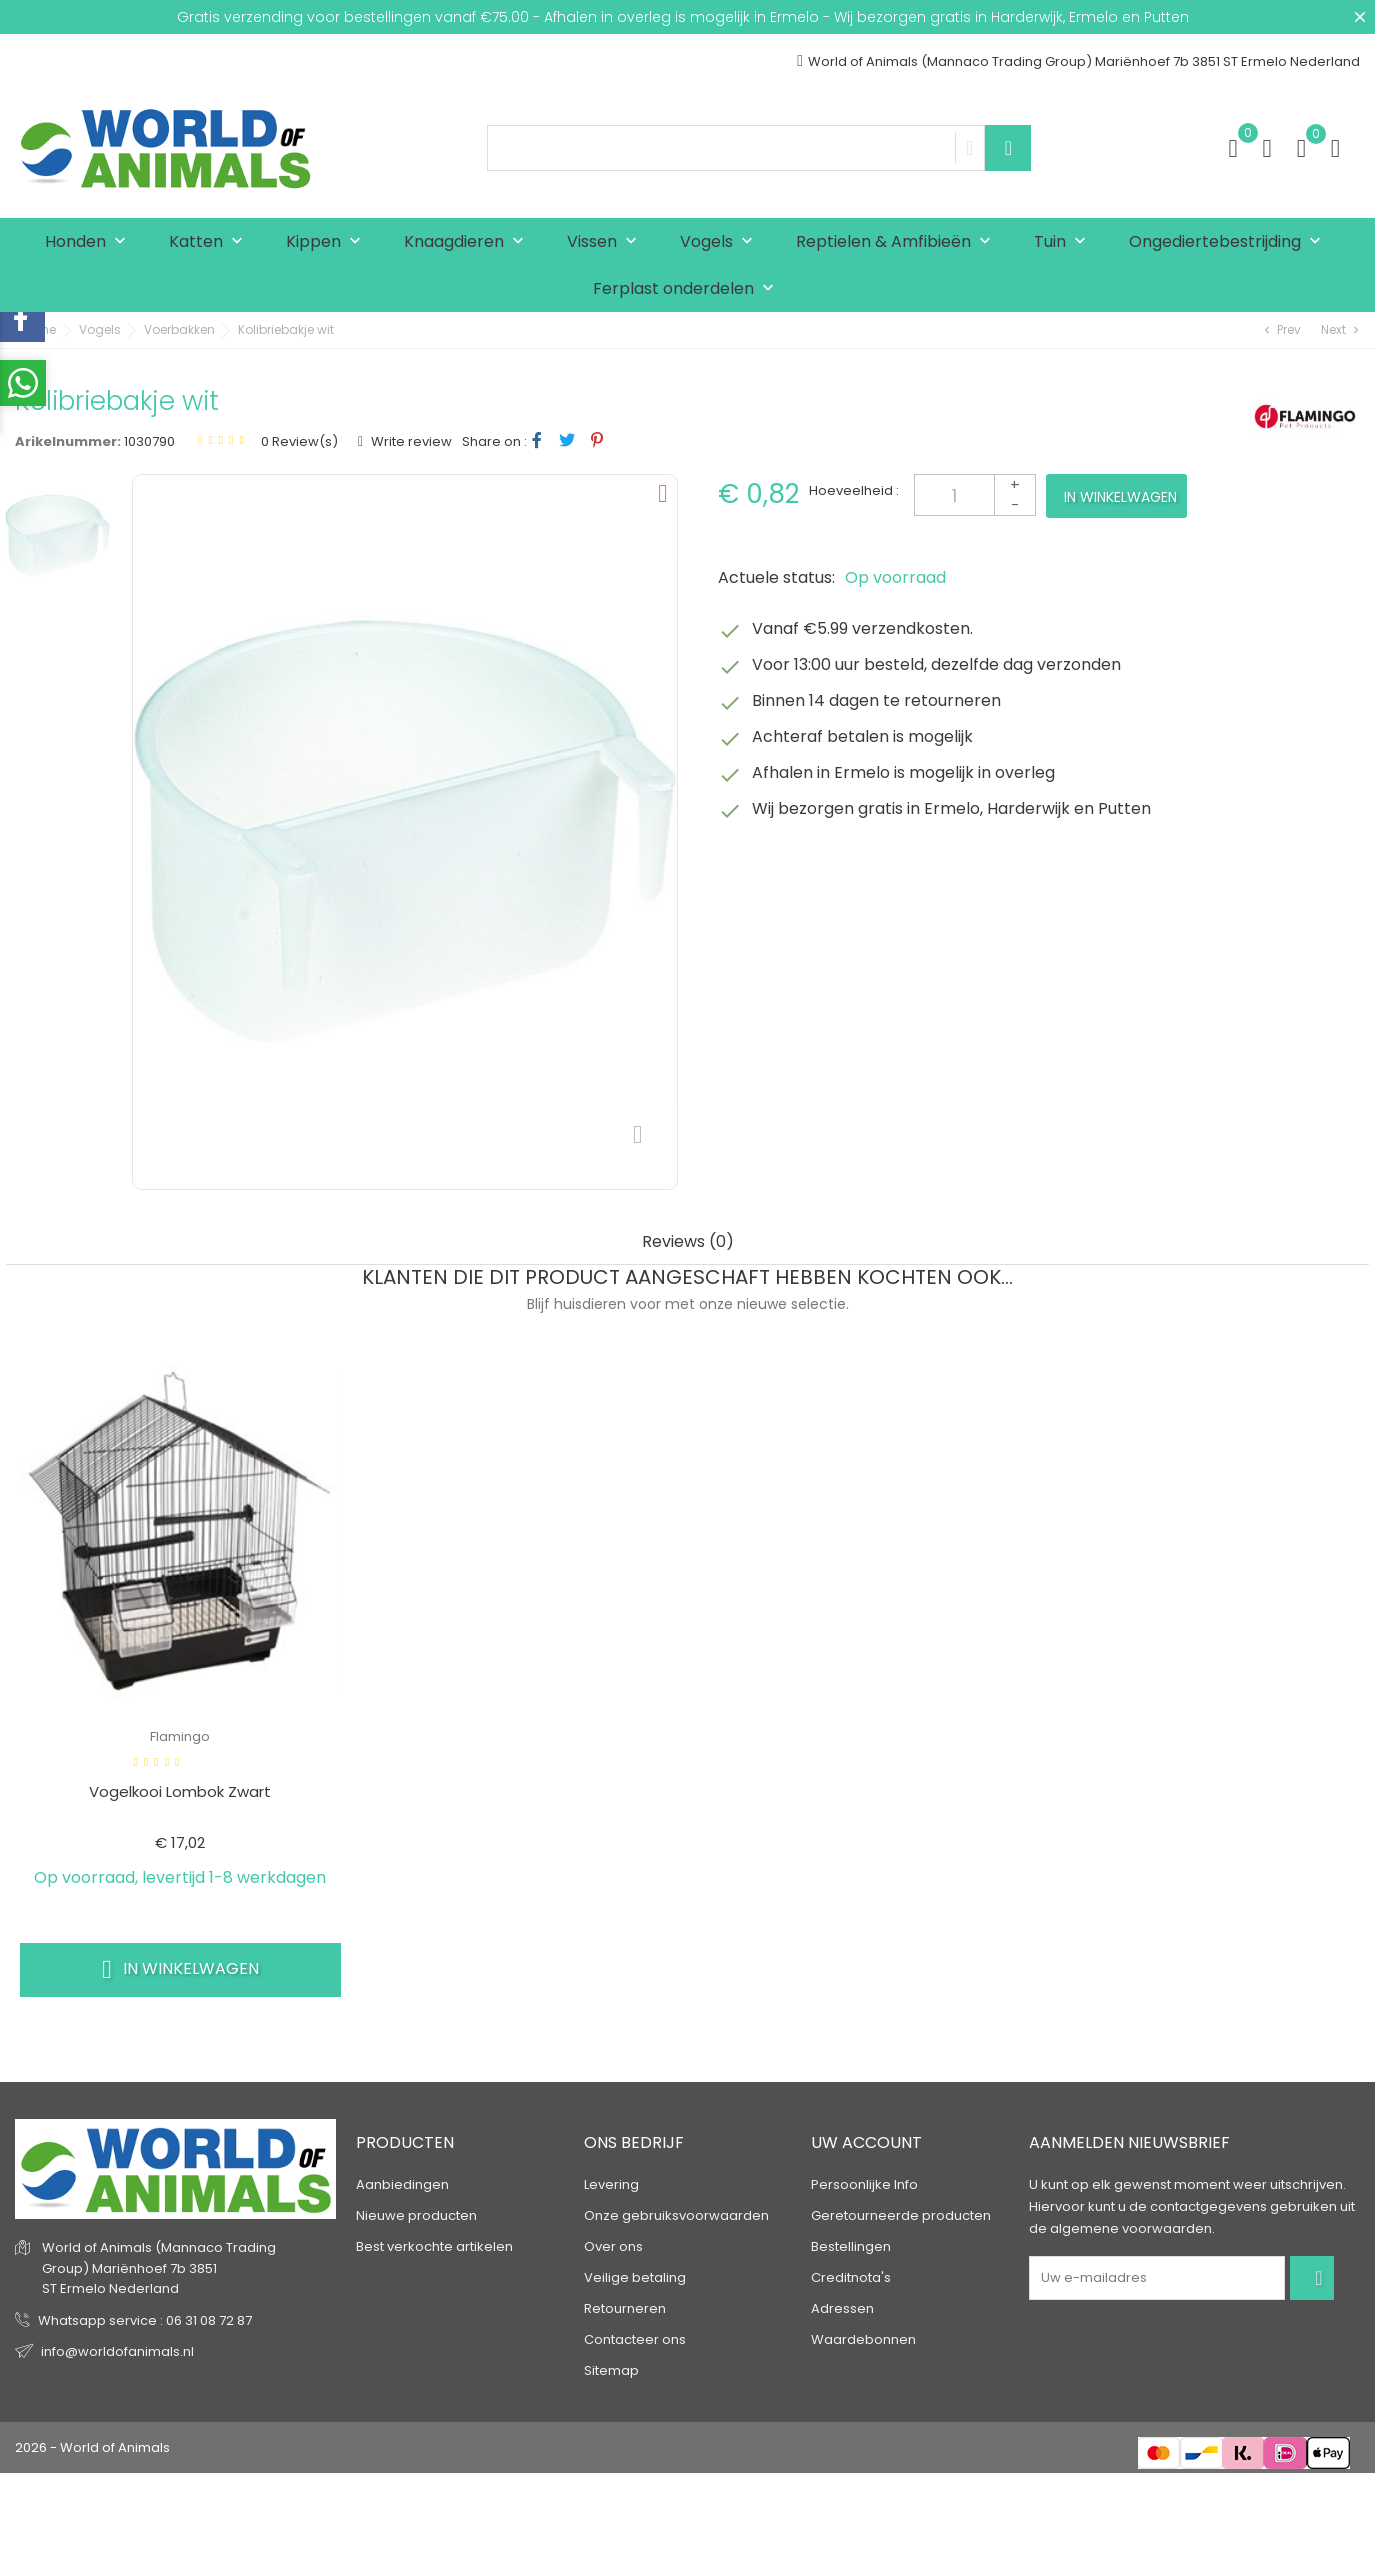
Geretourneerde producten (901, 2215)
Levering (611, 2184)
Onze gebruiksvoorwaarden (676, 2215)
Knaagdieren (468, 242)
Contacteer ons (635, 2339)
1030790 (149, 441)
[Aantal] (975, 495)
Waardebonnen (863, 2339)
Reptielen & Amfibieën (898, 242)
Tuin (1064, 242)
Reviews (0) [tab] (688, 1242)
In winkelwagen (1120, 497)
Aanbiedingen (402, 2184)
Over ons (613, 2246)
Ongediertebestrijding (1229, 242)
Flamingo (180, 1736)
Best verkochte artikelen (434, 2246)
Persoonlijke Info (864, 2184)
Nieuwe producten (416, 2215)
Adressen (842, 2308)
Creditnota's (851, 2277)
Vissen (606, 242)
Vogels (721, 242)
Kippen (328, 242)
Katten (210, 242)
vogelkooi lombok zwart (180, 1791)
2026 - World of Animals (92, 2447)
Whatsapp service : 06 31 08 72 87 (145, 2320)
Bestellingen (851, 2246)
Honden (90, 242)
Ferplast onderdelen (688, 289)
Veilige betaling (635, 2277)
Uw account (866, 2142)
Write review (410, 441)
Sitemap (611, 2370)
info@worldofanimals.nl (117, 2351)
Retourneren (625, 2308)
